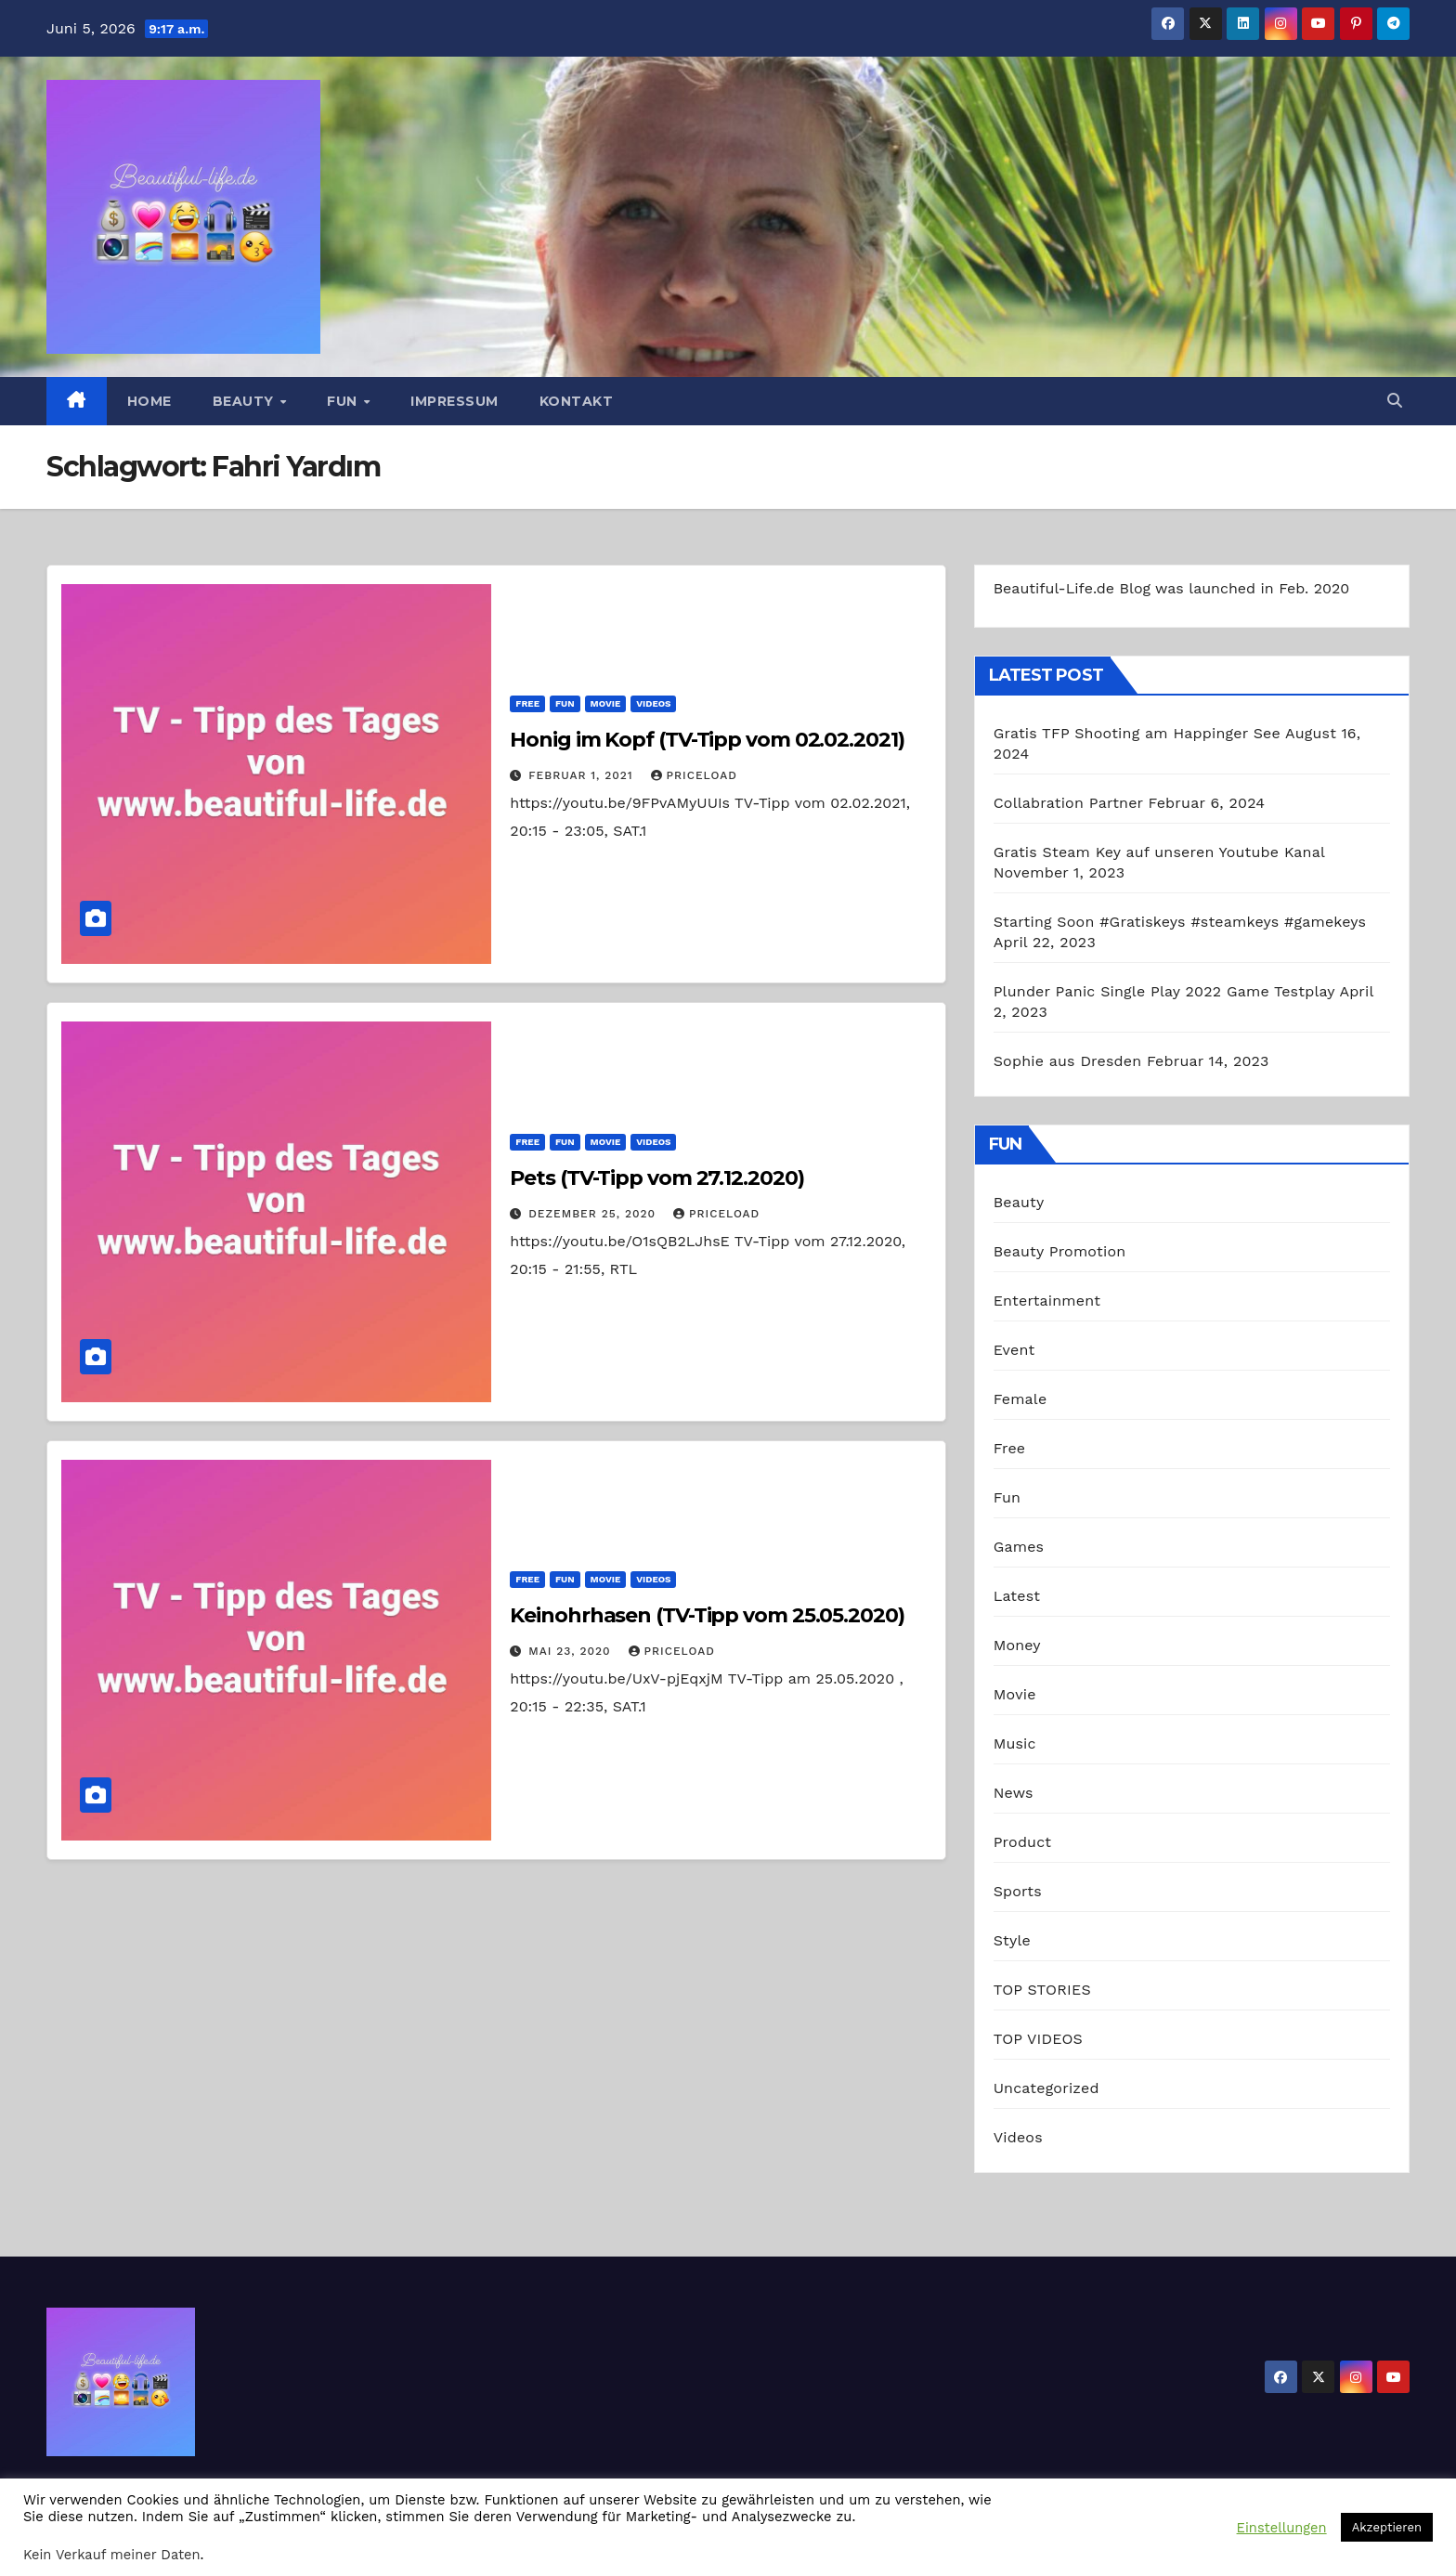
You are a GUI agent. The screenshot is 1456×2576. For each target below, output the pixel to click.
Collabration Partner (1068, 803)
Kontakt (577, 401)
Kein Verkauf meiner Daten (112, 2554)
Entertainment (1047, 1300)
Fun (344, 401)
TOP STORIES (1042, 1989)
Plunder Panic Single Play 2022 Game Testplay (1164, 991)
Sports (1018, 1891)
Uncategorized (1046, 2088)
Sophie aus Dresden (1068, 1061)
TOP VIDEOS (1038, 2039)
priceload (694, 775)
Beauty (246, 401)
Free (527, 703)
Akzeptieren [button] (1387, 2527)
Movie (606, 703)
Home (149, 401)
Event (1014, 1350)
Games (1019, 1546)
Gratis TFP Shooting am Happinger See (1137, 733)
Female (1020, 1399)
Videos (653, 703)
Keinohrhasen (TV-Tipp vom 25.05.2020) (707, 1615)
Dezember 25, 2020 (594, 1213)
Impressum (454, 401)
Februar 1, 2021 (582, 775)
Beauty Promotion (1060, 1251)
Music (1015, 1743)
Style (1012, 1940)
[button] (1394, 401)
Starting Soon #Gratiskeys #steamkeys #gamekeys (1180, 921)
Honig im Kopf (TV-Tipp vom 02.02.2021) (707, 739)
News (1014, 1793)
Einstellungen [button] (1282, 2527)
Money (1017, 1645)
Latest (1017, 1596)
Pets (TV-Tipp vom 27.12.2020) (656, 1177)
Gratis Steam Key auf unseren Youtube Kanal (1159, 852)
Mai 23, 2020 (571, 1651)
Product (1023, 1842)
